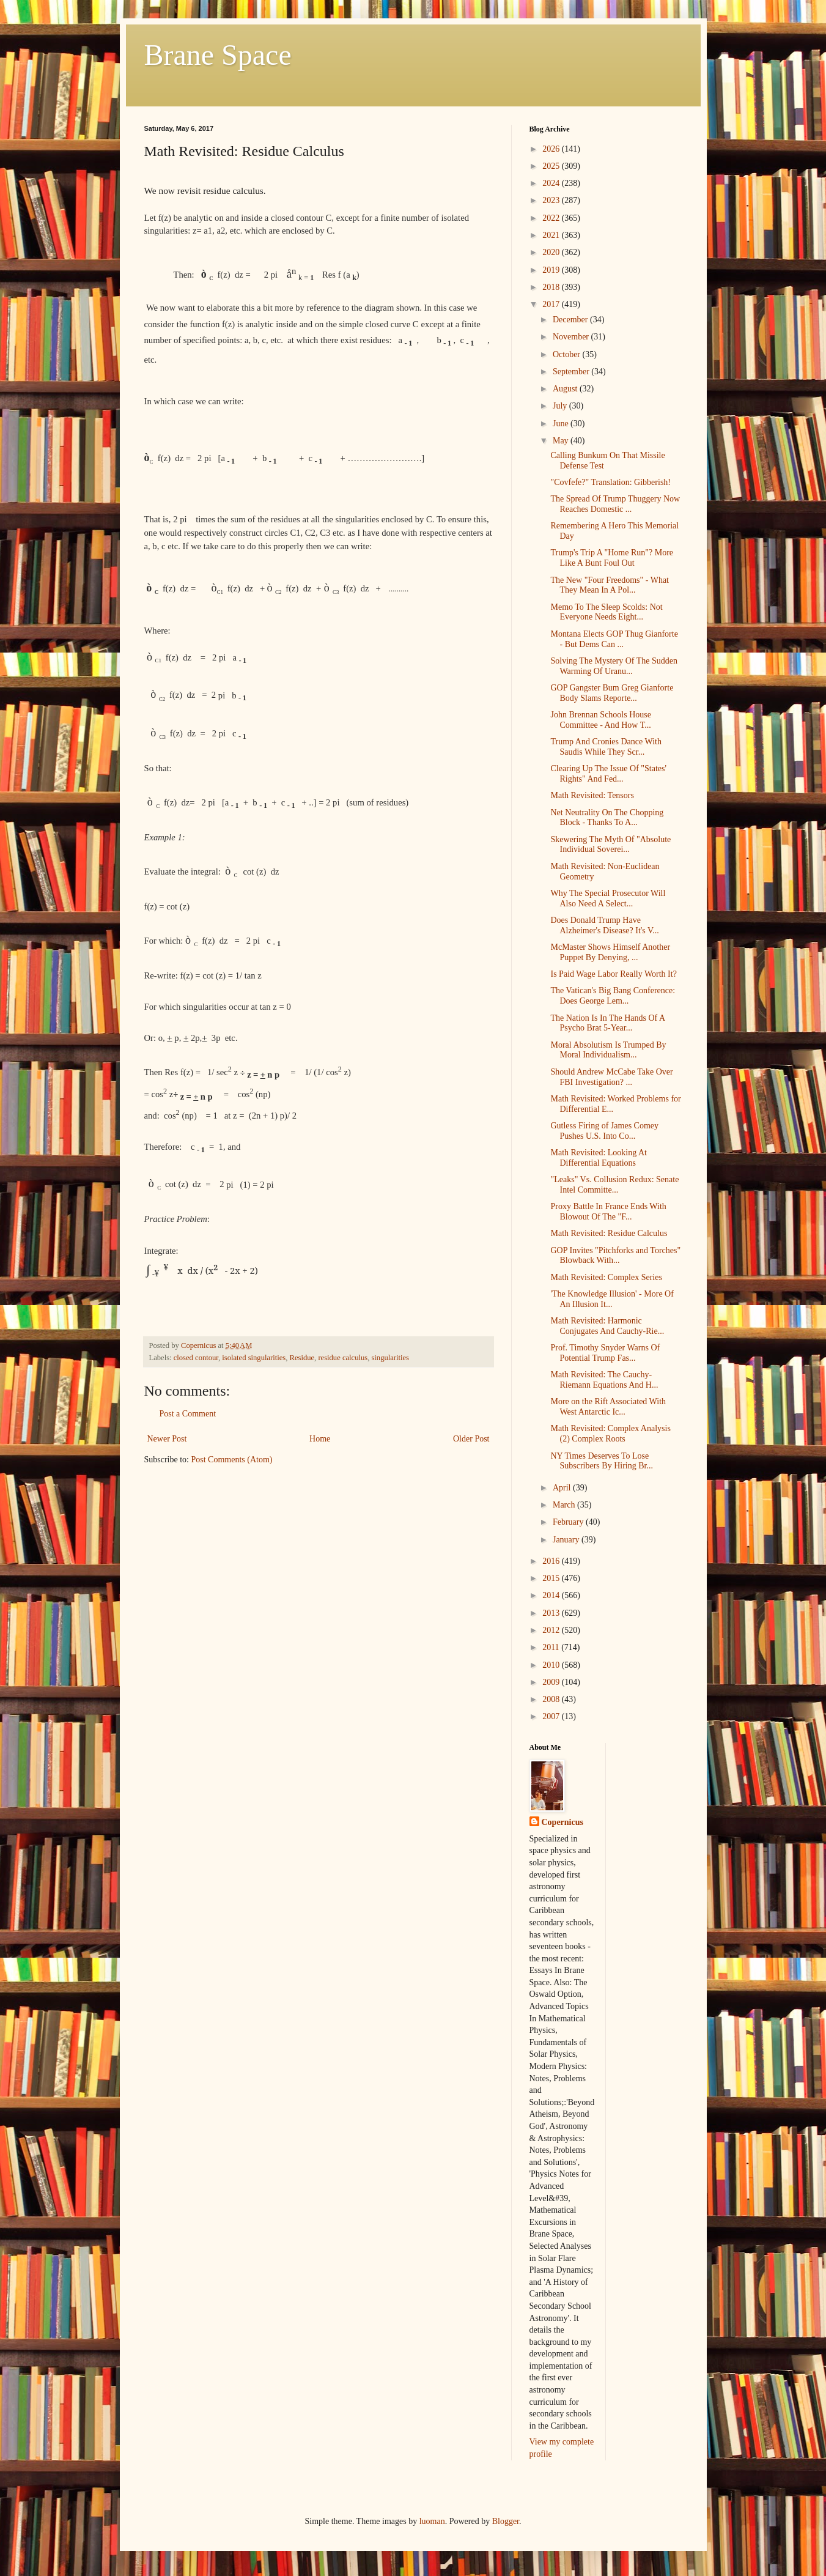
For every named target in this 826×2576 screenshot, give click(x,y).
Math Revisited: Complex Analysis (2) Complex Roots (610, 1433)
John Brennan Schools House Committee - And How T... (600, 720)
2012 (552, 1630)
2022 (552, 218)
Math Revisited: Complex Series (606, 1277)
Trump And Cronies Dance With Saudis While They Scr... (605, 747)
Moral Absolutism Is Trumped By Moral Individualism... (608, 1050)
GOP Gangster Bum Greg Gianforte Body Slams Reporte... (611, 693)
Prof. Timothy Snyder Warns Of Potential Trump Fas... (605, 1353)
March (565, 1504)
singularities (390, 1357)
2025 (552, 166)
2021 (552, 235)
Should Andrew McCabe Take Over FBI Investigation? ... (611, 1077)
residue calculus (342, 1357)
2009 (552, 1682)
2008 (552, 1699)
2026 (552, 149)
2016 (552, 1561)
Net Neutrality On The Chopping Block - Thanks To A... (606, 817)
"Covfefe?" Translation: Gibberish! (610, 482)
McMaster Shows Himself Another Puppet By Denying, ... (610, 952)
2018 (552, 287)
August (566, 388)
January (567, 1539)
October (568, 354)
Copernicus (562, 1822)
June (561, 423)
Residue (302, 1357)
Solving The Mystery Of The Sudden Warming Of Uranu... (613, 666)
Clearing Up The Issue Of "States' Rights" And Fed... (608, 773)
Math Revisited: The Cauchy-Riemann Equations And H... (604, 1380)
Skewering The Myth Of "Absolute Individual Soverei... (610, 844)
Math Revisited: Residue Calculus (608, 1233)
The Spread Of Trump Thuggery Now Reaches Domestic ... (615, 504)
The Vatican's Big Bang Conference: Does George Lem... (612, 995)
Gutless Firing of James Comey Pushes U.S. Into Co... (604, 1131)
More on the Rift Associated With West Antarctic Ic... (608, 1406)
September (572, 371)
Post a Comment (188, 1413)
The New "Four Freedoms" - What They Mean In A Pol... (609, 585)
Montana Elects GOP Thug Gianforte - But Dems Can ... (613, 639)
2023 (552, 200)
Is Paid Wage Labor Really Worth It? (613, 974)
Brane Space (218, 55)
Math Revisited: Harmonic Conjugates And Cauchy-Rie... (607, 1326)
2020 (552, 252)
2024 (552, 183)
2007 (552, 1716)
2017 (552, 304)
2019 (552, 270)
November (572, 336)
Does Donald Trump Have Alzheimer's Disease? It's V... (604, 925)
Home (319, 1438)
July (561, 405)
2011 (551, 1647)
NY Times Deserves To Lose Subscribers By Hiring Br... (601, 1461)
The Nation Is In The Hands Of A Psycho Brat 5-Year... (607, 1023)
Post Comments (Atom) (232, 1459)
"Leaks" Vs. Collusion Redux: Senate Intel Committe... (614, 1184)
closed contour (196, 1357)
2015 (552, 1578)
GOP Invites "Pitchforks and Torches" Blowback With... (615, 1255)
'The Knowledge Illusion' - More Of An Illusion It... (611, 1299)
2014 (552, 1595)
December (571, 319)
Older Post (471, 1438)
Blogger (505, 2521)
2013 (552, 1613)
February (569, 1522)
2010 (552, 1665)
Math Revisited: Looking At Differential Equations (598, 1158)
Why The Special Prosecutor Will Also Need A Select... (607, 898)
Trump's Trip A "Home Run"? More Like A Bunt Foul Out (611, 558)
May (561, 440)
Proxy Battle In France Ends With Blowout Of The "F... (608, 1211)
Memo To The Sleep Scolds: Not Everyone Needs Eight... (606, 612)
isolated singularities (254, 1357)
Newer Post (167, 1438)
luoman (432, 2521)
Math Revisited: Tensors (591, 795)
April (563, 1487)
